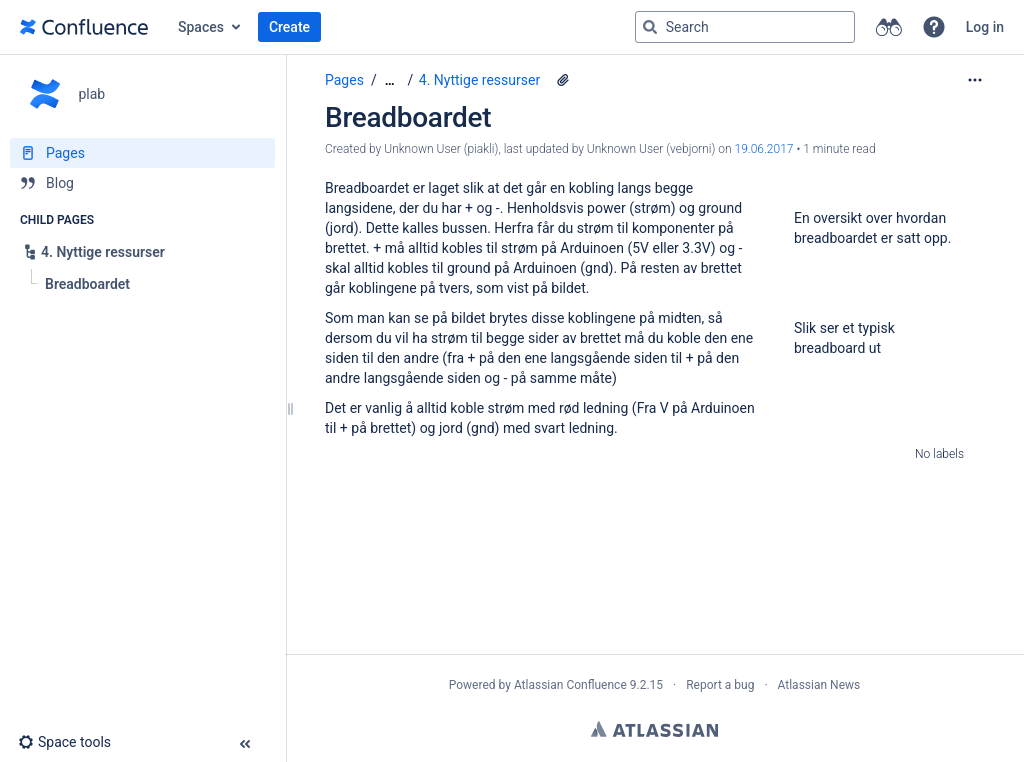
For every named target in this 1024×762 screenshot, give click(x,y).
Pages (344, 80)
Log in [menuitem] (985, 27)
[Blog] (142, 183)
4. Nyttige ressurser (479, 80)
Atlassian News (819, 685)
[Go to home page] (84, 27)
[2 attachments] (563, 80)
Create (289, 27)
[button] (934, 27)
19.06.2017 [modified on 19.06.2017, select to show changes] (764, 149)
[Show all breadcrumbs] (390, 80)
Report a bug (720, 685)
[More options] (975, 80)
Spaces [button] (201, 27)
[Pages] (142, 153)
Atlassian (654, 729)
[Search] (650, 27)
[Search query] (745, 27)
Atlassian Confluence (570, 685)
